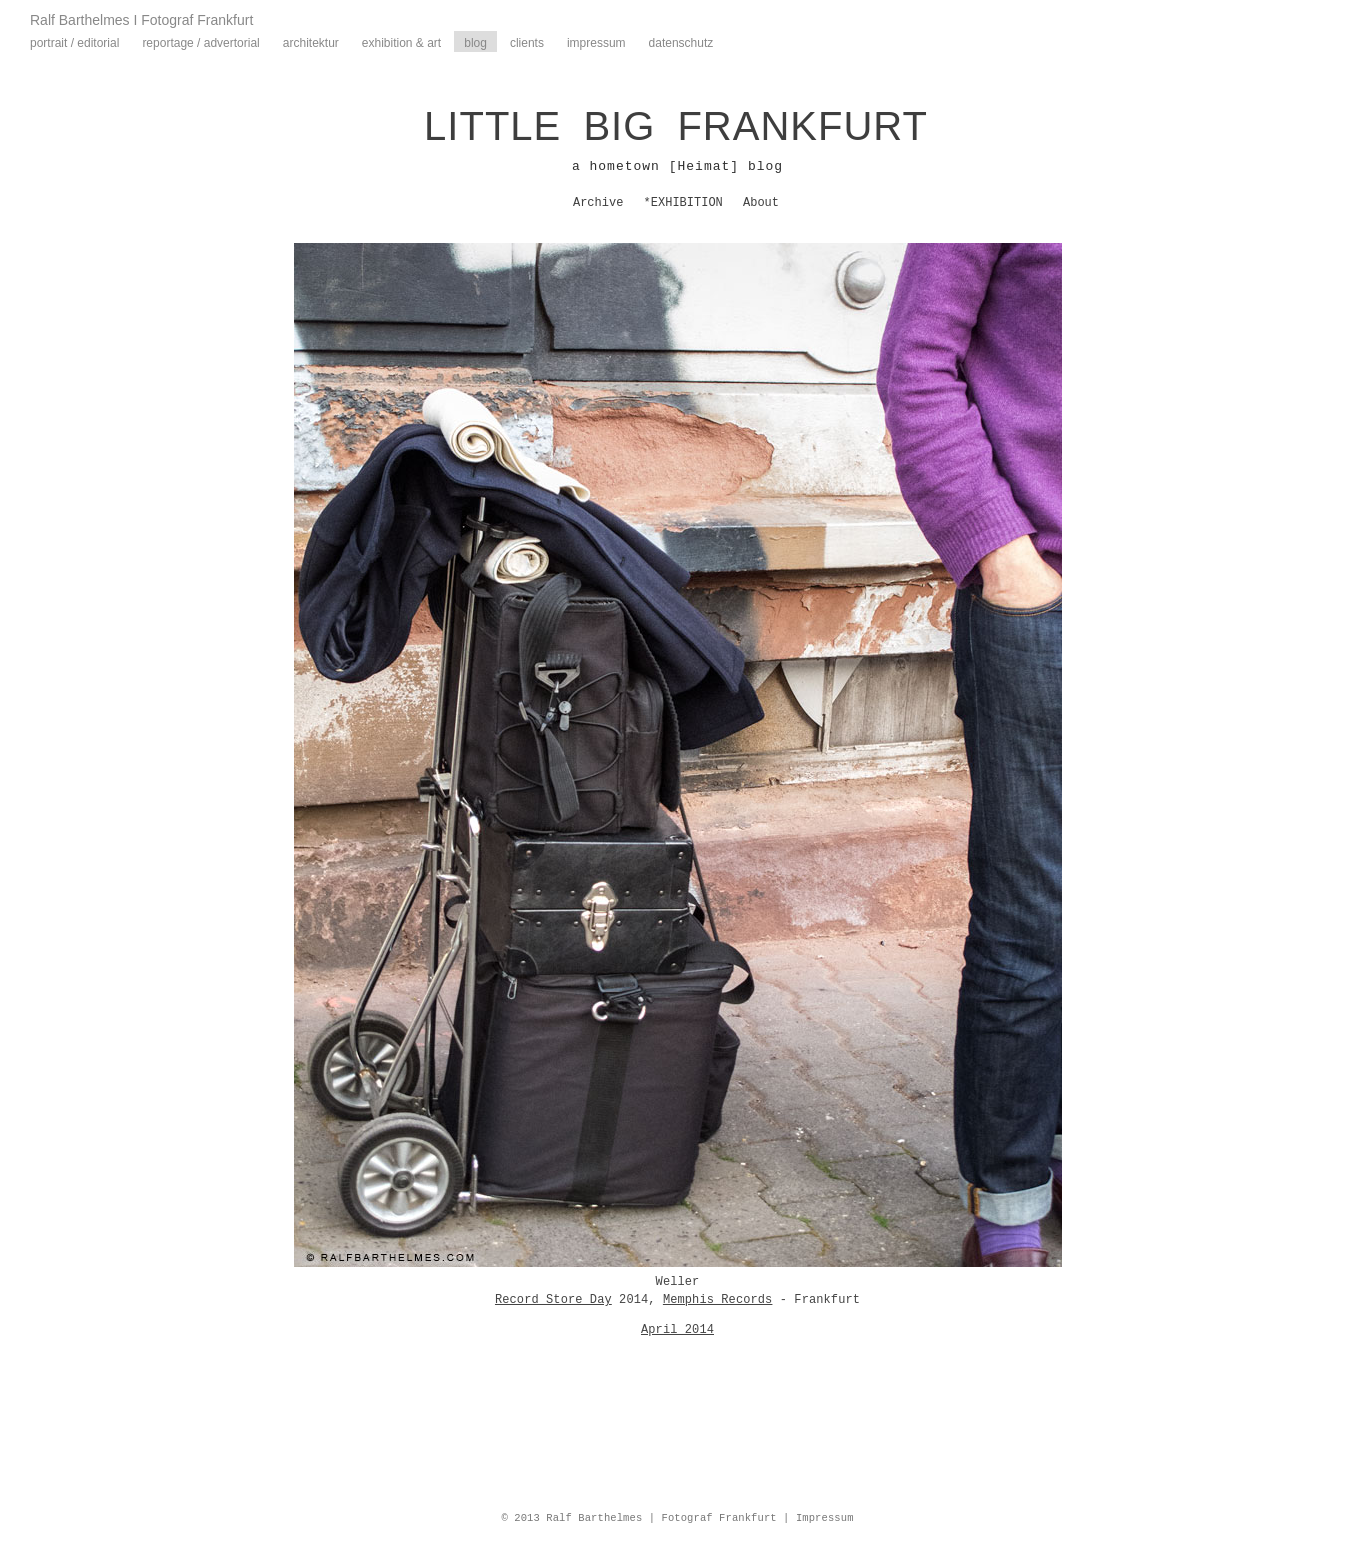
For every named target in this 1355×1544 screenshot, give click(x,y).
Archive (598, 203)
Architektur (311, 43)
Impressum (596, 43)
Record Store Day (553, 1300)
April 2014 (677, 1330)
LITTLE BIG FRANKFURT (676, 126)
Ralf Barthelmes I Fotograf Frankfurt (141, 20)
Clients (527, 43)
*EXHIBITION (683, 203)
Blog (475, 43)
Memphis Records (718, 1300)
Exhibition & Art (401, 43)
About (761, 203)
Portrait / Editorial (74, 43)
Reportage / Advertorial (200, 43)
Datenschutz (681, 43)
